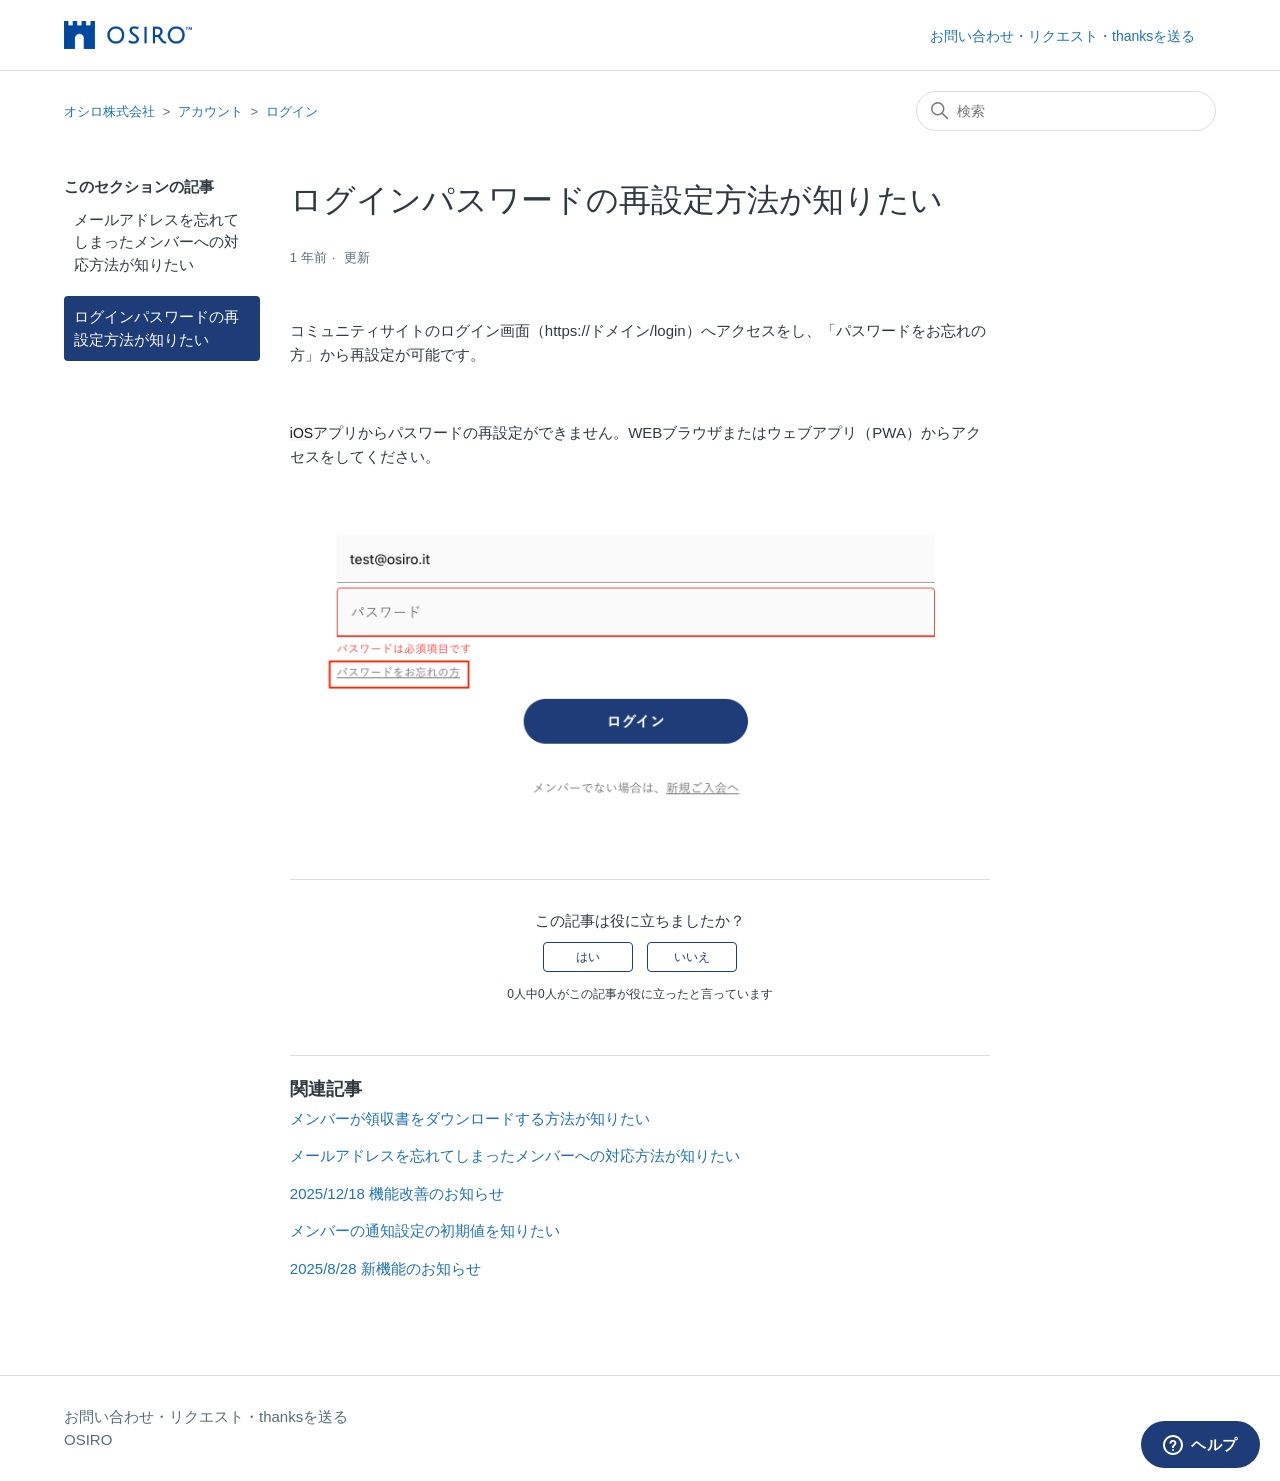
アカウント (210, 111)
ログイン (292, 111)
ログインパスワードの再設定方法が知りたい (156, 328)
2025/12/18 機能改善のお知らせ (397, 1193)
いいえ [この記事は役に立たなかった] (692, 957)
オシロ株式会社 (109, 111)
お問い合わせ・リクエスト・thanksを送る (1062, 36)
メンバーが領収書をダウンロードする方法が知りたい (470, 1118)
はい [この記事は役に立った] (588, 957)
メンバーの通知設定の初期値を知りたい (425, 1230)
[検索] (1066, 111)
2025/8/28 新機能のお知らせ (385, 1268)
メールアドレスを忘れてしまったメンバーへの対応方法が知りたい (156, 242)
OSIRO (88, 1439)
